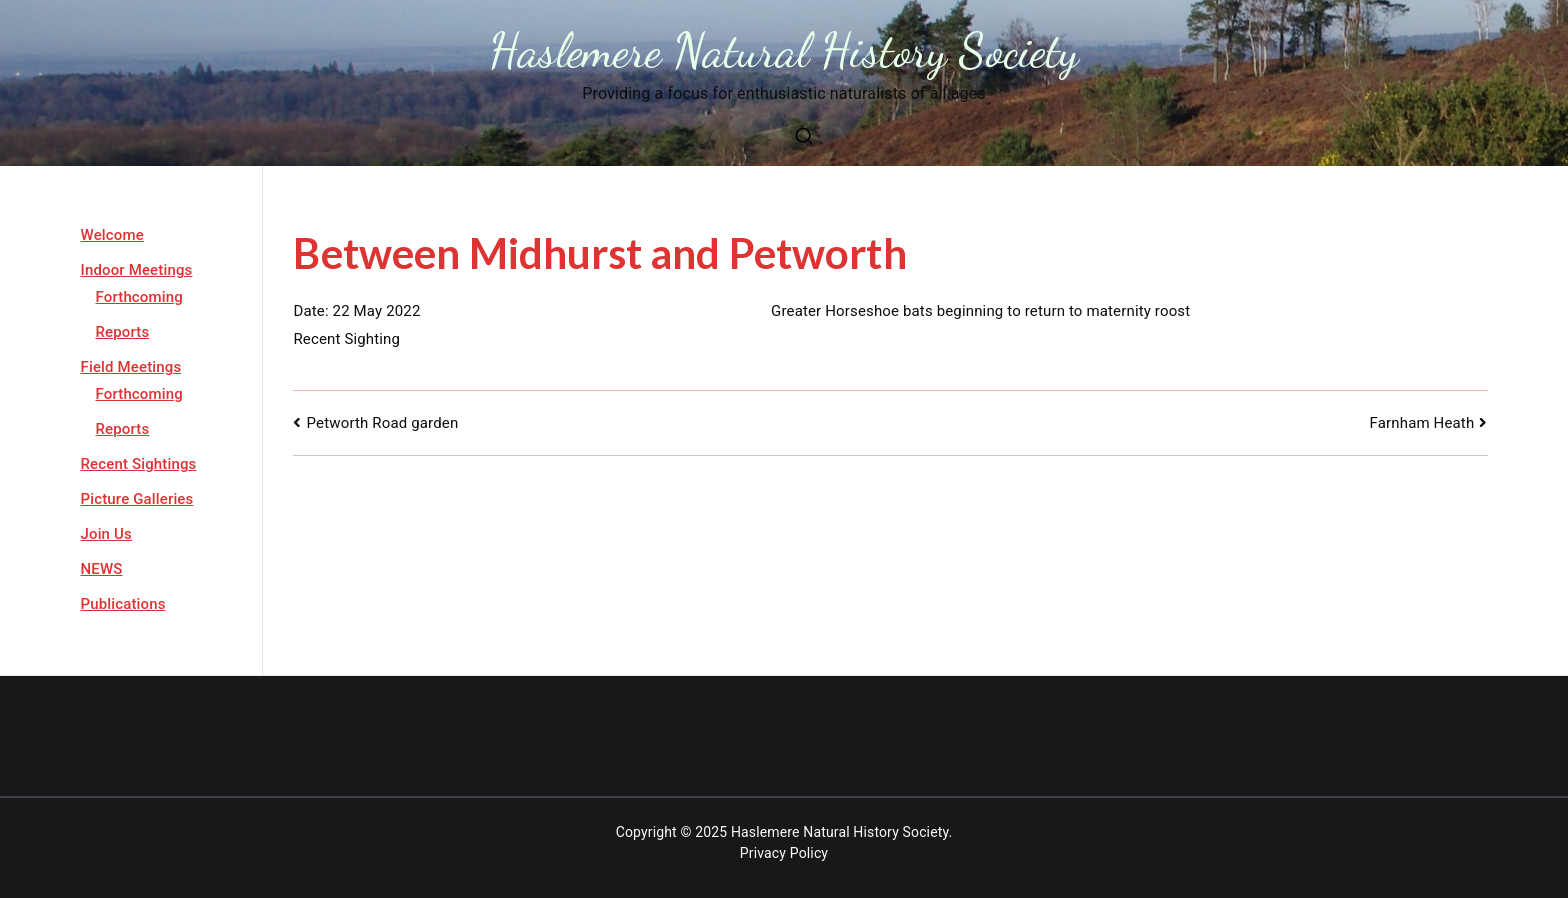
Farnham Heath (1422, 423)
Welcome (112, 235)
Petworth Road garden (383, 423)
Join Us (106, 534)
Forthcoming (139, 297)
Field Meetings (131, 367)
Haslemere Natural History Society (784, 50)
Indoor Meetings (137, 270)
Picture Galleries (137, 499)
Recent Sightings (139, 464)
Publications (123, 604)
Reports (123, 332)
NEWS (102, 569)
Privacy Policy (784, 853)
